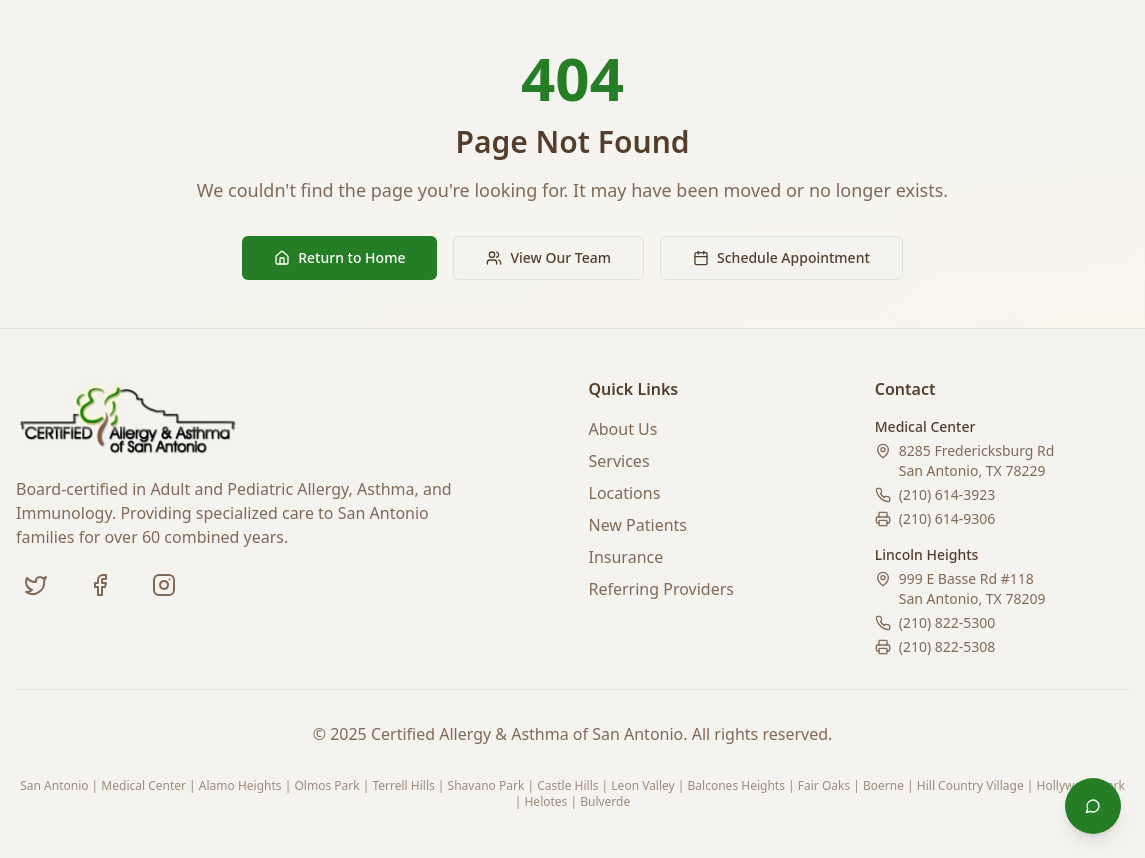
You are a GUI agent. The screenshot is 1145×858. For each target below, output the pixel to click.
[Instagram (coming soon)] (164, 585)
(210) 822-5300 (947, 622)
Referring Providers (661, 589)
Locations (625, 493)
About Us (623, 429)
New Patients (638, 525)
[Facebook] (100, 585)
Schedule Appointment (781, 257)
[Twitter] (36, 585)
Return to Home (339, 257)
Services (619, 461)
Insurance (626, 557)
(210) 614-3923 (947, 494)
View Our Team (548, 257)
